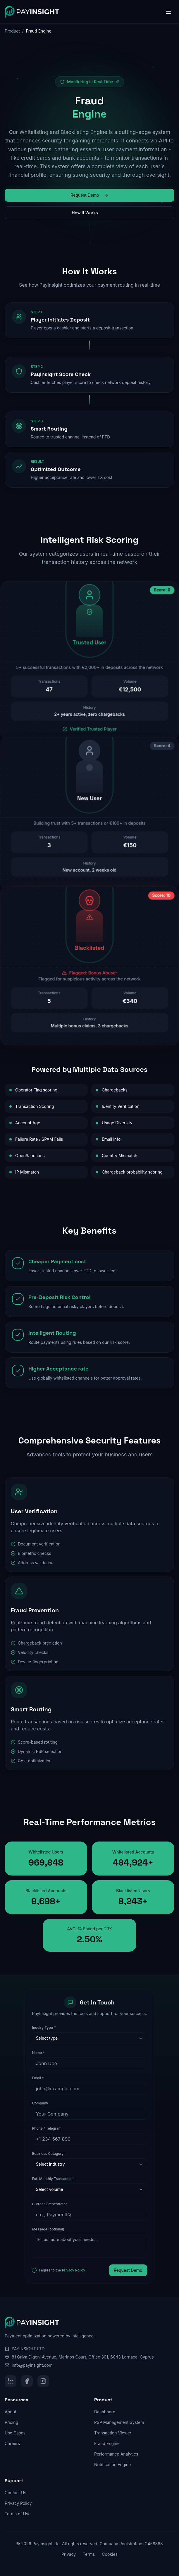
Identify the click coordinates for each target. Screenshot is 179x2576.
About (10, 2411)
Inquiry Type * (44, 2027)
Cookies (110, 2554)
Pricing (11, 2422)
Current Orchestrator (49, 2204)
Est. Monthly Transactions (53, 2179)
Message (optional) (48, 2229)
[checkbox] (34, 2270)
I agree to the (62, 2270)
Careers (12, 2443)
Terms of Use (18, 2513)
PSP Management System (119, 2422)
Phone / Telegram (46, 2128)
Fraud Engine (107, 2443)
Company (40, 2103)
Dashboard (104, 2411)
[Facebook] (27, 2381)
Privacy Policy (73, 2270)
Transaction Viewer (112, 2432)
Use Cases (15, 2432)
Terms (89, 2554)
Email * (38, 2078)
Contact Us (15, 2492)
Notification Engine (112, 2464)
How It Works (89, 212)
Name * (38, 2052)
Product (12, 30)
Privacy (68, 2554)
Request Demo (89, 195)
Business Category (47, 2153)
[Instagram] (43, 2381)
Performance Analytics (116, 2453)
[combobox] (89, 2038)
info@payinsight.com (32, 2365)
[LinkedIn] (10, 2381)
